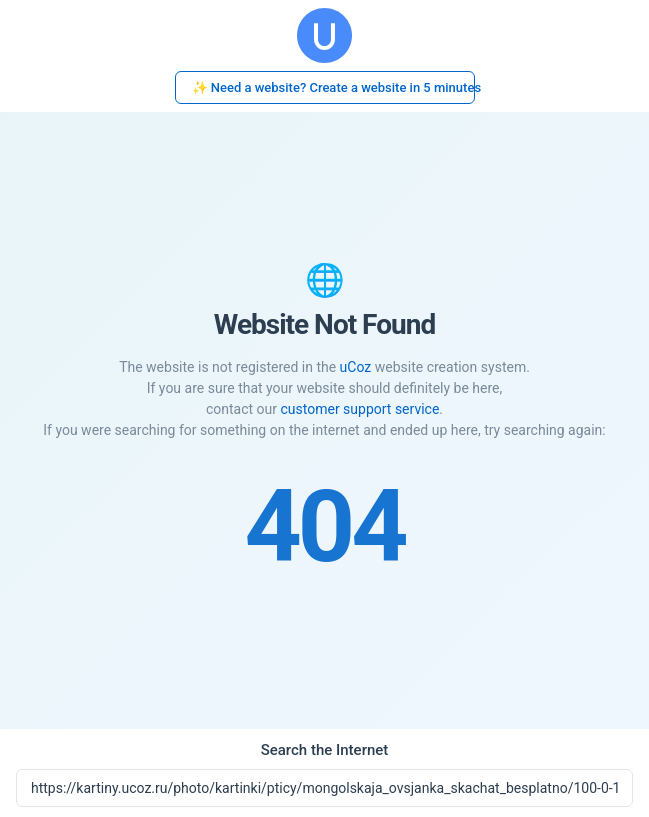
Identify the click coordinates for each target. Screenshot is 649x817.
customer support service (359, 409)
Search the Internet (325, 750)
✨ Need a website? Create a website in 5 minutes (333, 87)
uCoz (356, 367)
